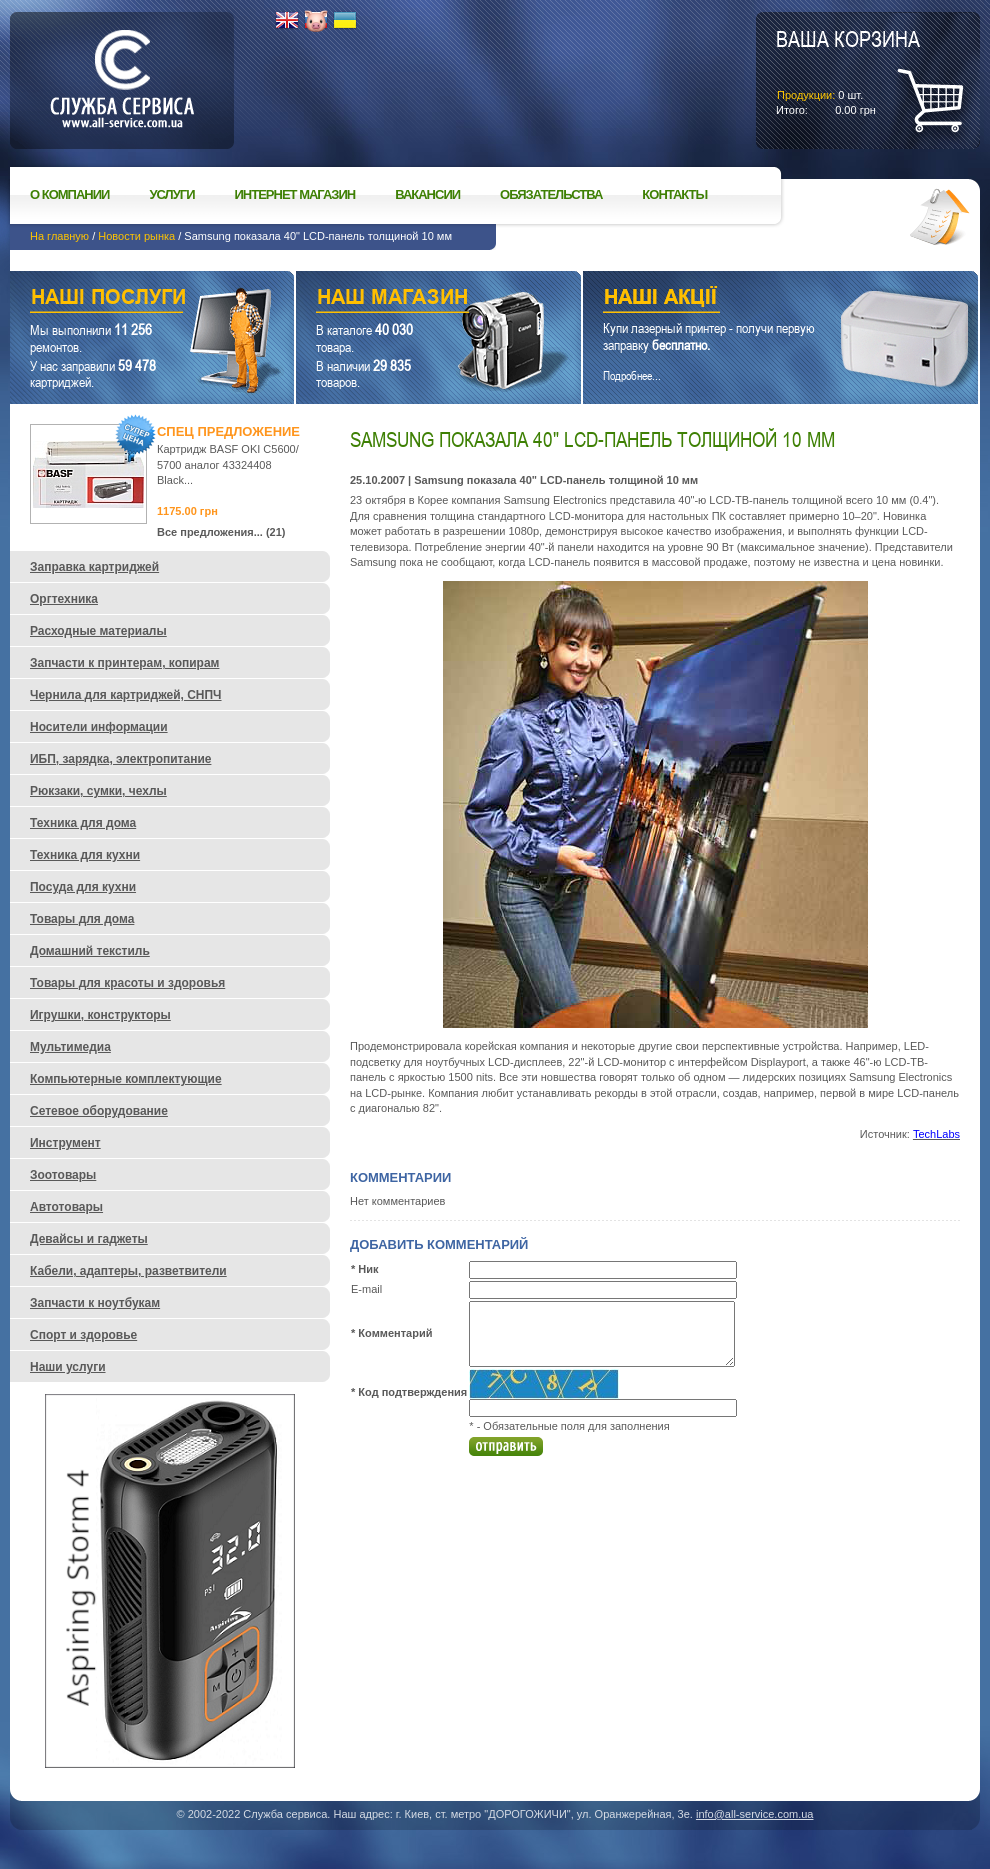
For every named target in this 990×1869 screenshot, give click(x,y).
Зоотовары (63, 1175)
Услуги (171, 194)
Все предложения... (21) (221, 532)
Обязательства (551, 194)
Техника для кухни (85, 855)
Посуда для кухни (83, 887)
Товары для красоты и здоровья (127, 983)
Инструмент (65, 1143)
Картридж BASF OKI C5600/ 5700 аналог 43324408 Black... (228, 464)
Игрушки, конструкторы (100, 1015)
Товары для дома (82, 919)
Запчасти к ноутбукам (95, 1303)
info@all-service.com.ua (755, 1814)
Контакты (674, 194)
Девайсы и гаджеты (89, 1239)
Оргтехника (64, 599)
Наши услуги (127, 299)
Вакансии (427, 194)
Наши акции (753, 299)
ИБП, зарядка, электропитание (120, 759)
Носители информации (99, 727)
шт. (848, 71)
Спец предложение (228, 431)
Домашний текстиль (90, 951)
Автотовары (66, 1207)
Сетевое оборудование (99, 1111)
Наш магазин (403, 299)
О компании (69, 194)
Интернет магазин (295, 194)
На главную (59, 236)
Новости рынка (136, 236)
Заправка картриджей (94, 567)
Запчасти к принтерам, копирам (124, 663)
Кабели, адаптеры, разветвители (128, 1271)
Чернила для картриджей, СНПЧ (126, 695)
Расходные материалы (98, 631)
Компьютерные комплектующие (126, 1079)
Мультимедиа (70, 1047)
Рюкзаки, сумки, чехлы (98, 791)
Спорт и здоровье (83, 1335)
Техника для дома (83, 823)
